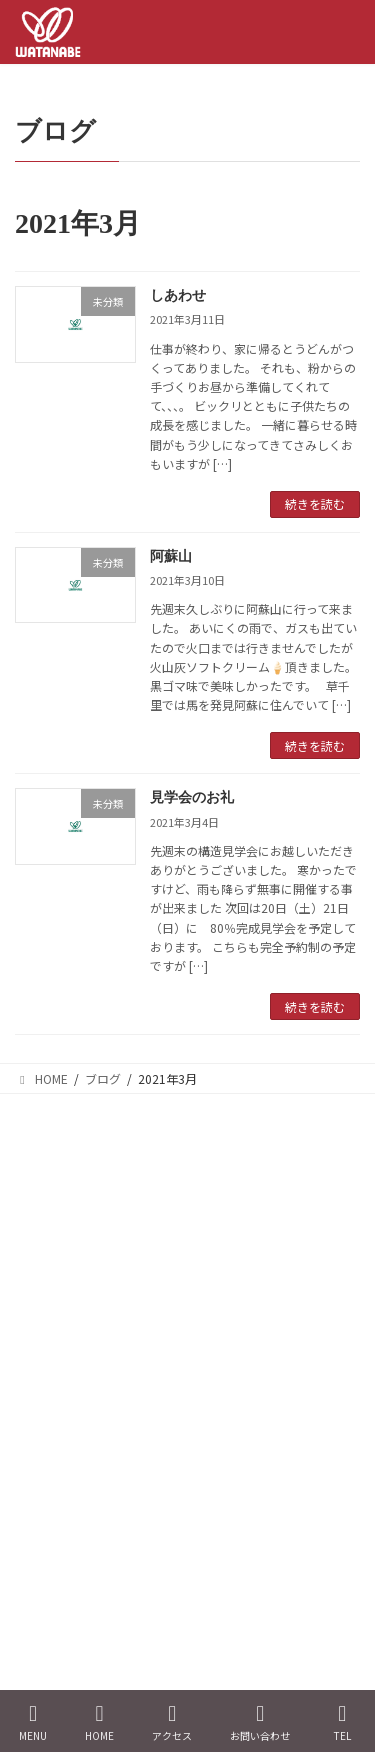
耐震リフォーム (242, 1383)
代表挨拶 (60, 1533)
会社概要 (60, 1503)
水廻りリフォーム (248, 1443)
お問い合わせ (260, 1722)
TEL (342, 1722)
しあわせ (178, 295)
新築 (48, 1473)
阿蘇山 (171, 556)
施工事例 (60, 1413)
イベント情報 (72, 1383)
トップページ (72, 1353)
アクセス (172, 1722)
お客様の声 (66, 1443)
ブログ (54, 1563)
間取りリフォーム (248, 1503)
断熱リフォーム (242, 1353)
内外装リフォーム (248, 1473)
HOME (99, 1722)
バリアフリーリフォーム (266, 1413)
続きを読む (315, 503)
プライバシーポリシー (96, 1593)
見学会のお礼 (192, 797)
